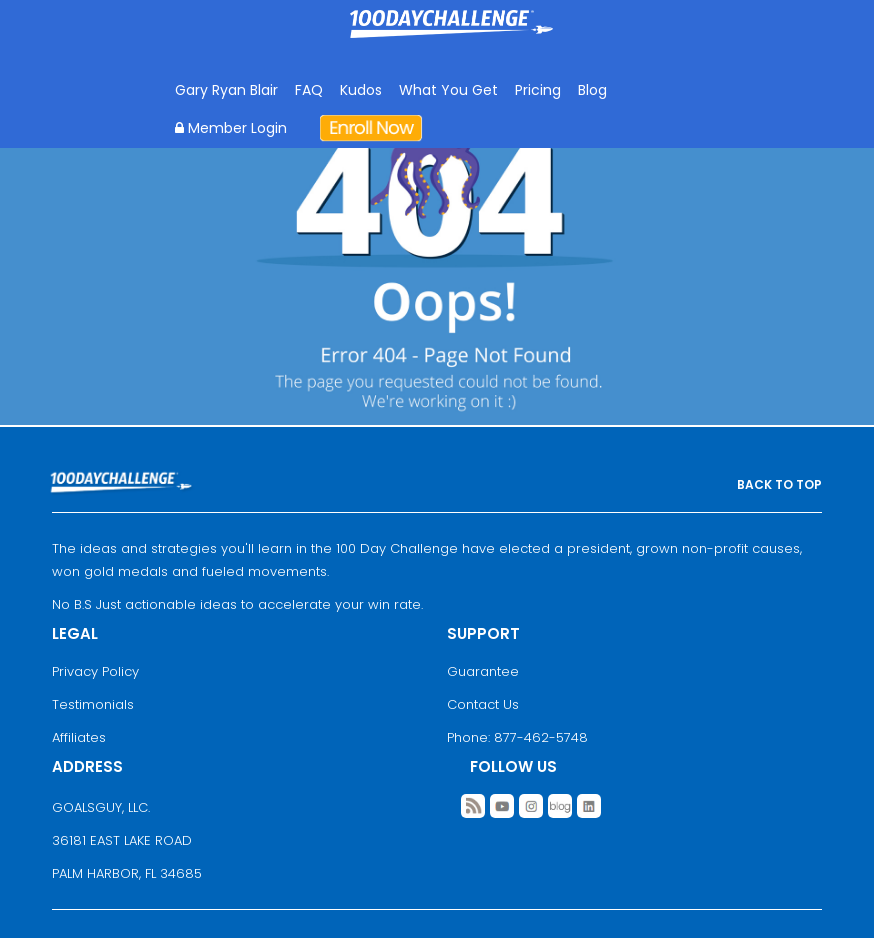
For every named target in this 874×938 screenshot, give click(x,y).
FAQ (309, 90)
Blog (592, 90)
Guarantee (483, 671)
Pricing (538, 90)
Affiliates (79, 737)
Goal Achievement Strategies (451, 38)
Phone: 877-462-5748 (517, 737)
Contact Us (483, 704)
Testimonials (93, 704)
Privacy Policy (95, 671)
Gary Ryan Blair (226, 90)
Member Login (231, 128)
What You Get (448, 90)
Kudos (361, 90)
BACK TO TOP (779, 484)
